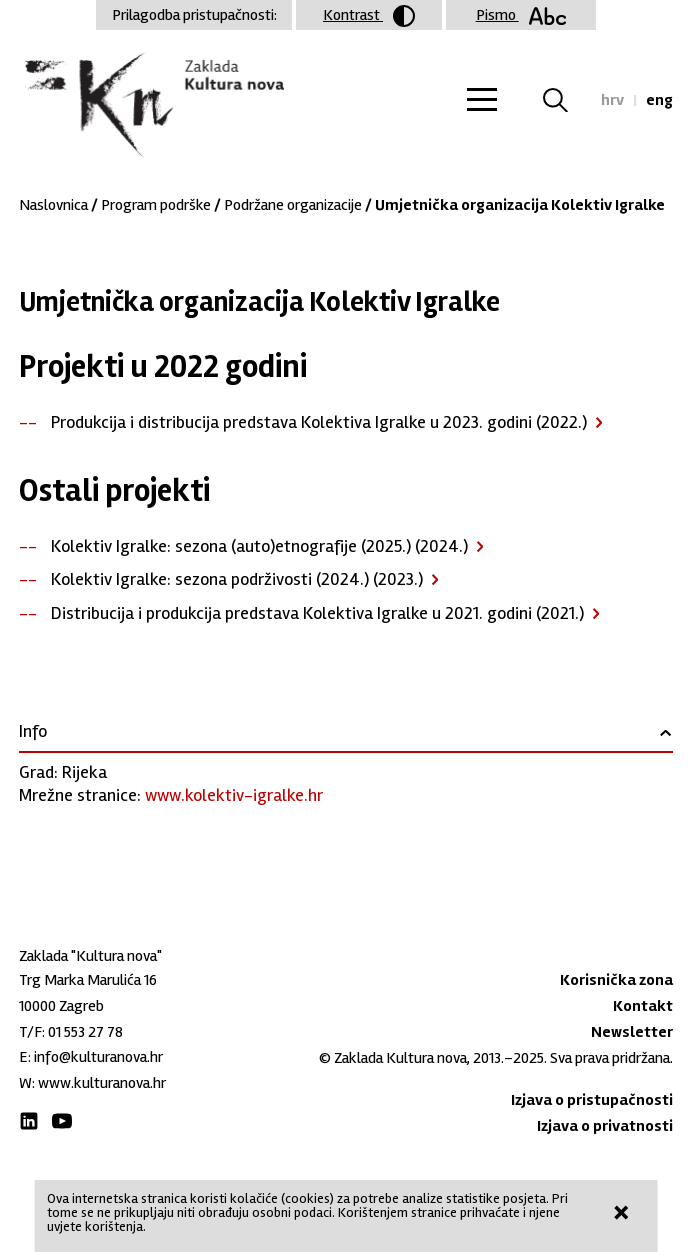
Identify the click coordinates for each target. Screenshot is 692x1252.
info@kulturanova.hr (98, 1057)
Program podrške (156, 205)
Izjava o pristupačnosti (592, 1100)
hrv (612, 100)
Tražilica (567, 100)
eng (659, 100)
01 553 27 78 (85, 1032)
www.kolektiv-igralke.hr (234, 795)
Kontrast (369, 16)
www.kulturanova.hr (102, 1083)
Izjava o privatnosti (605, 1126)
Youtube (62, 1121)
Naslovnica (53, 205)
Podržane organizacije (293, 205)
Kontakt (643, 1006)
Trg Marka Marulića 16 (88, 980)
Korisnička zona (616, 980)
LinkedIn (29, 1121)
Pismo (521, 15)
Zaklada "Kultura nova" (151, 106)
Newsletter (632, 1032)
